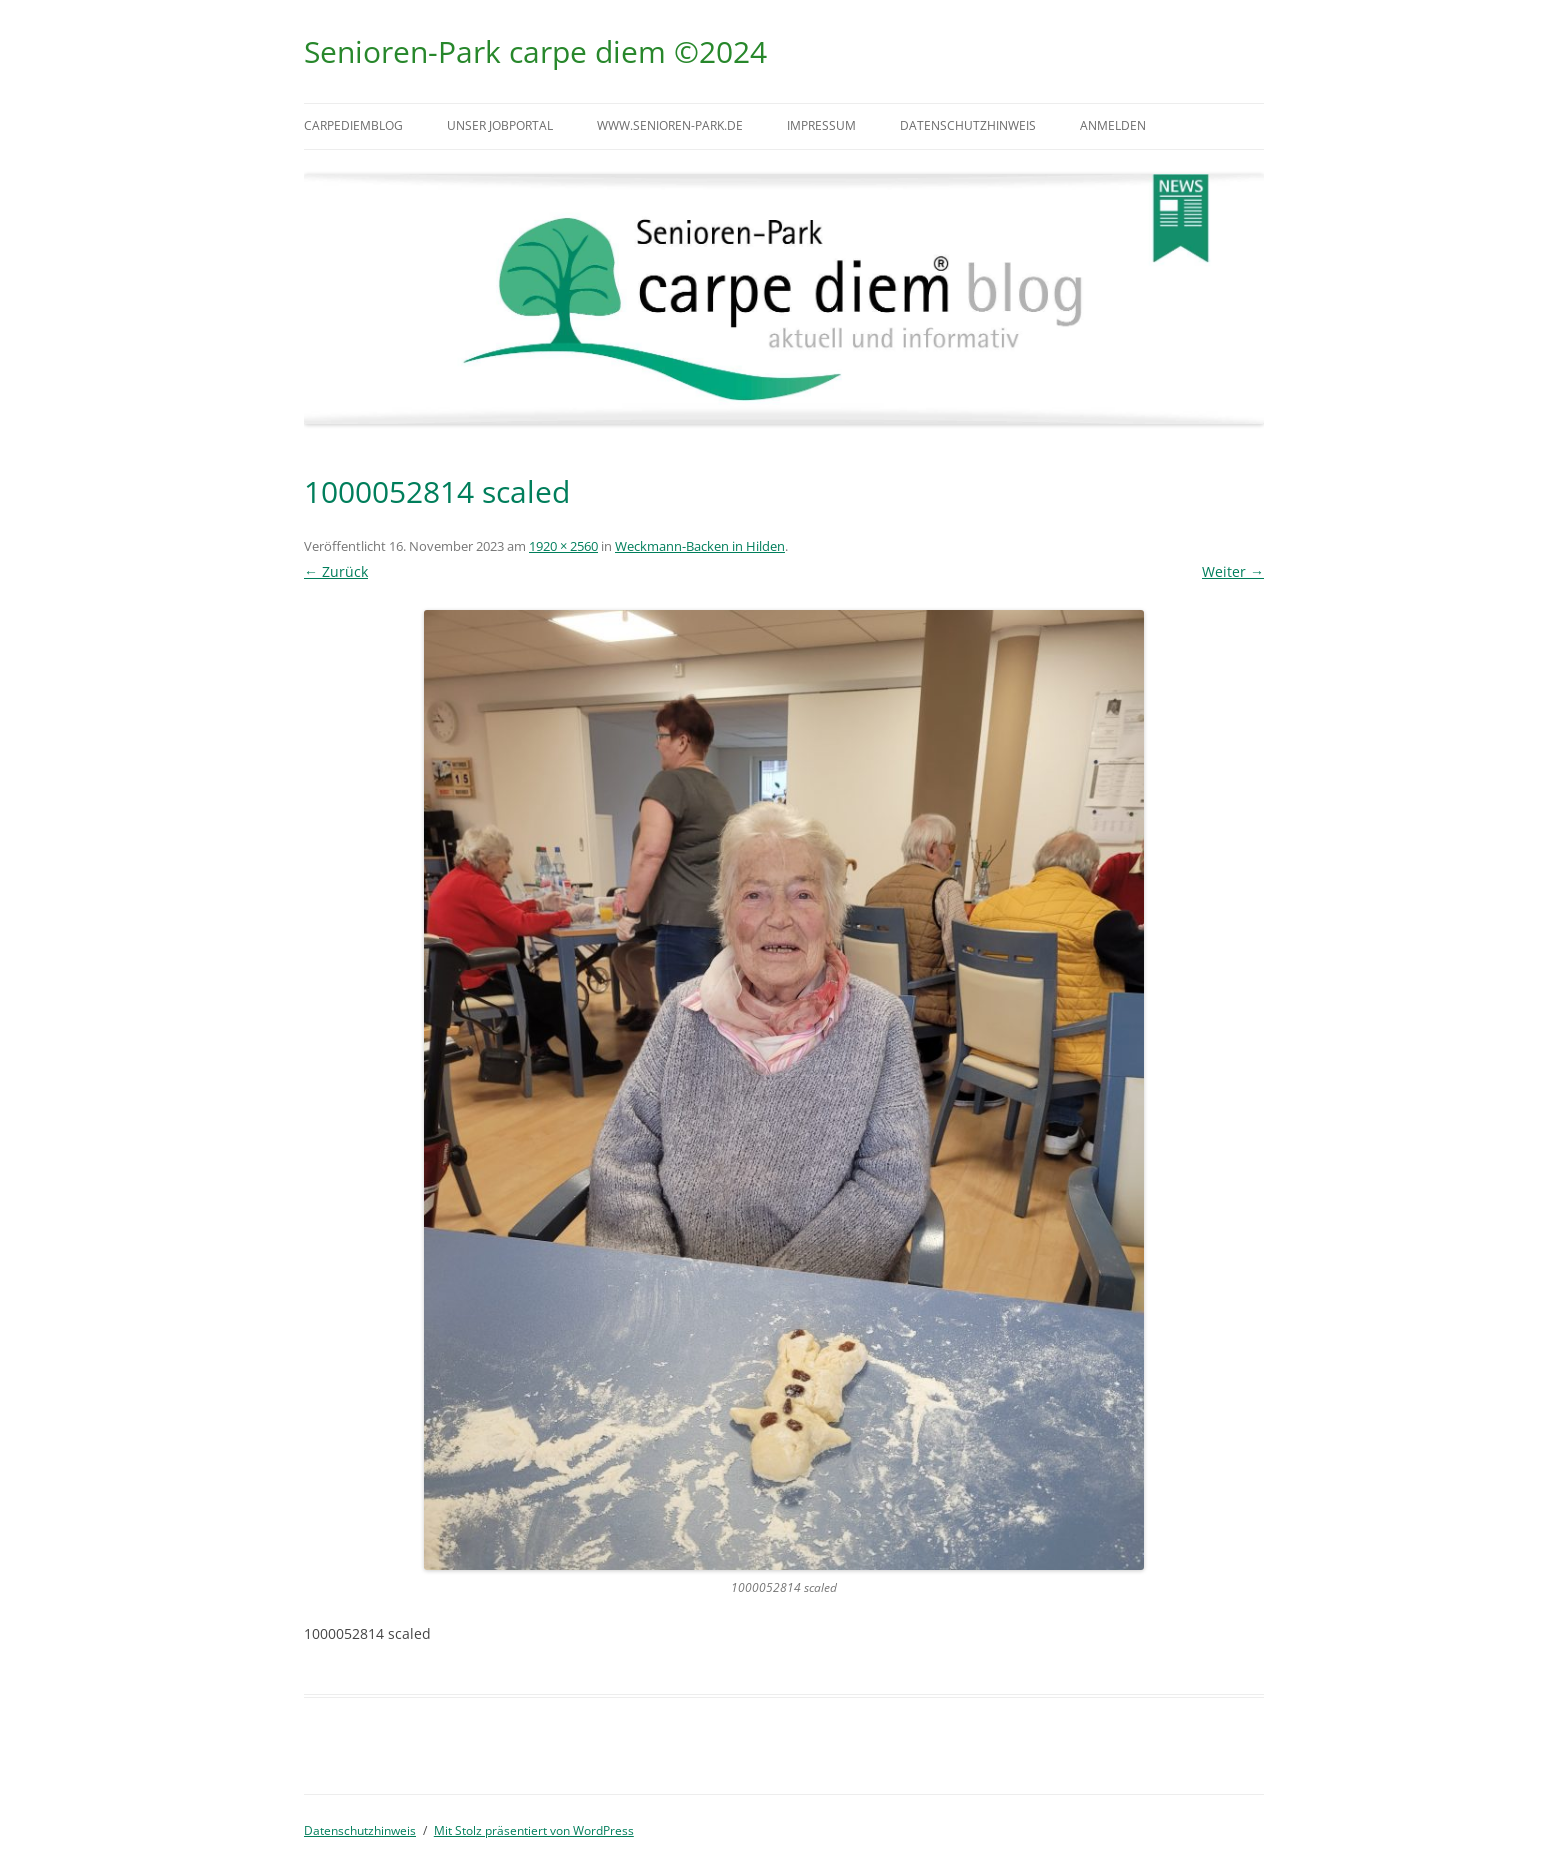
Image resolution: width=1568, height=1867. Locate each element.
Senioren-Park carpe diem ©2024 (535, 51)
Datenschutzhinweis (968, 125)
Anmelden (1113, 125)
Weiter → (1233, 571)
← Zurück (336, 571)
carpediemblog (353, 125)
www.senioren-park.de (670, 125)
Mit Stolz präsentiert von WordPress (534, 1830)
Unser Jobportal (500, 125)
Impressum (821, 125)
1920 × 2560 (563, 546)
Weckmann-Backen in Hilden (700, 546)
